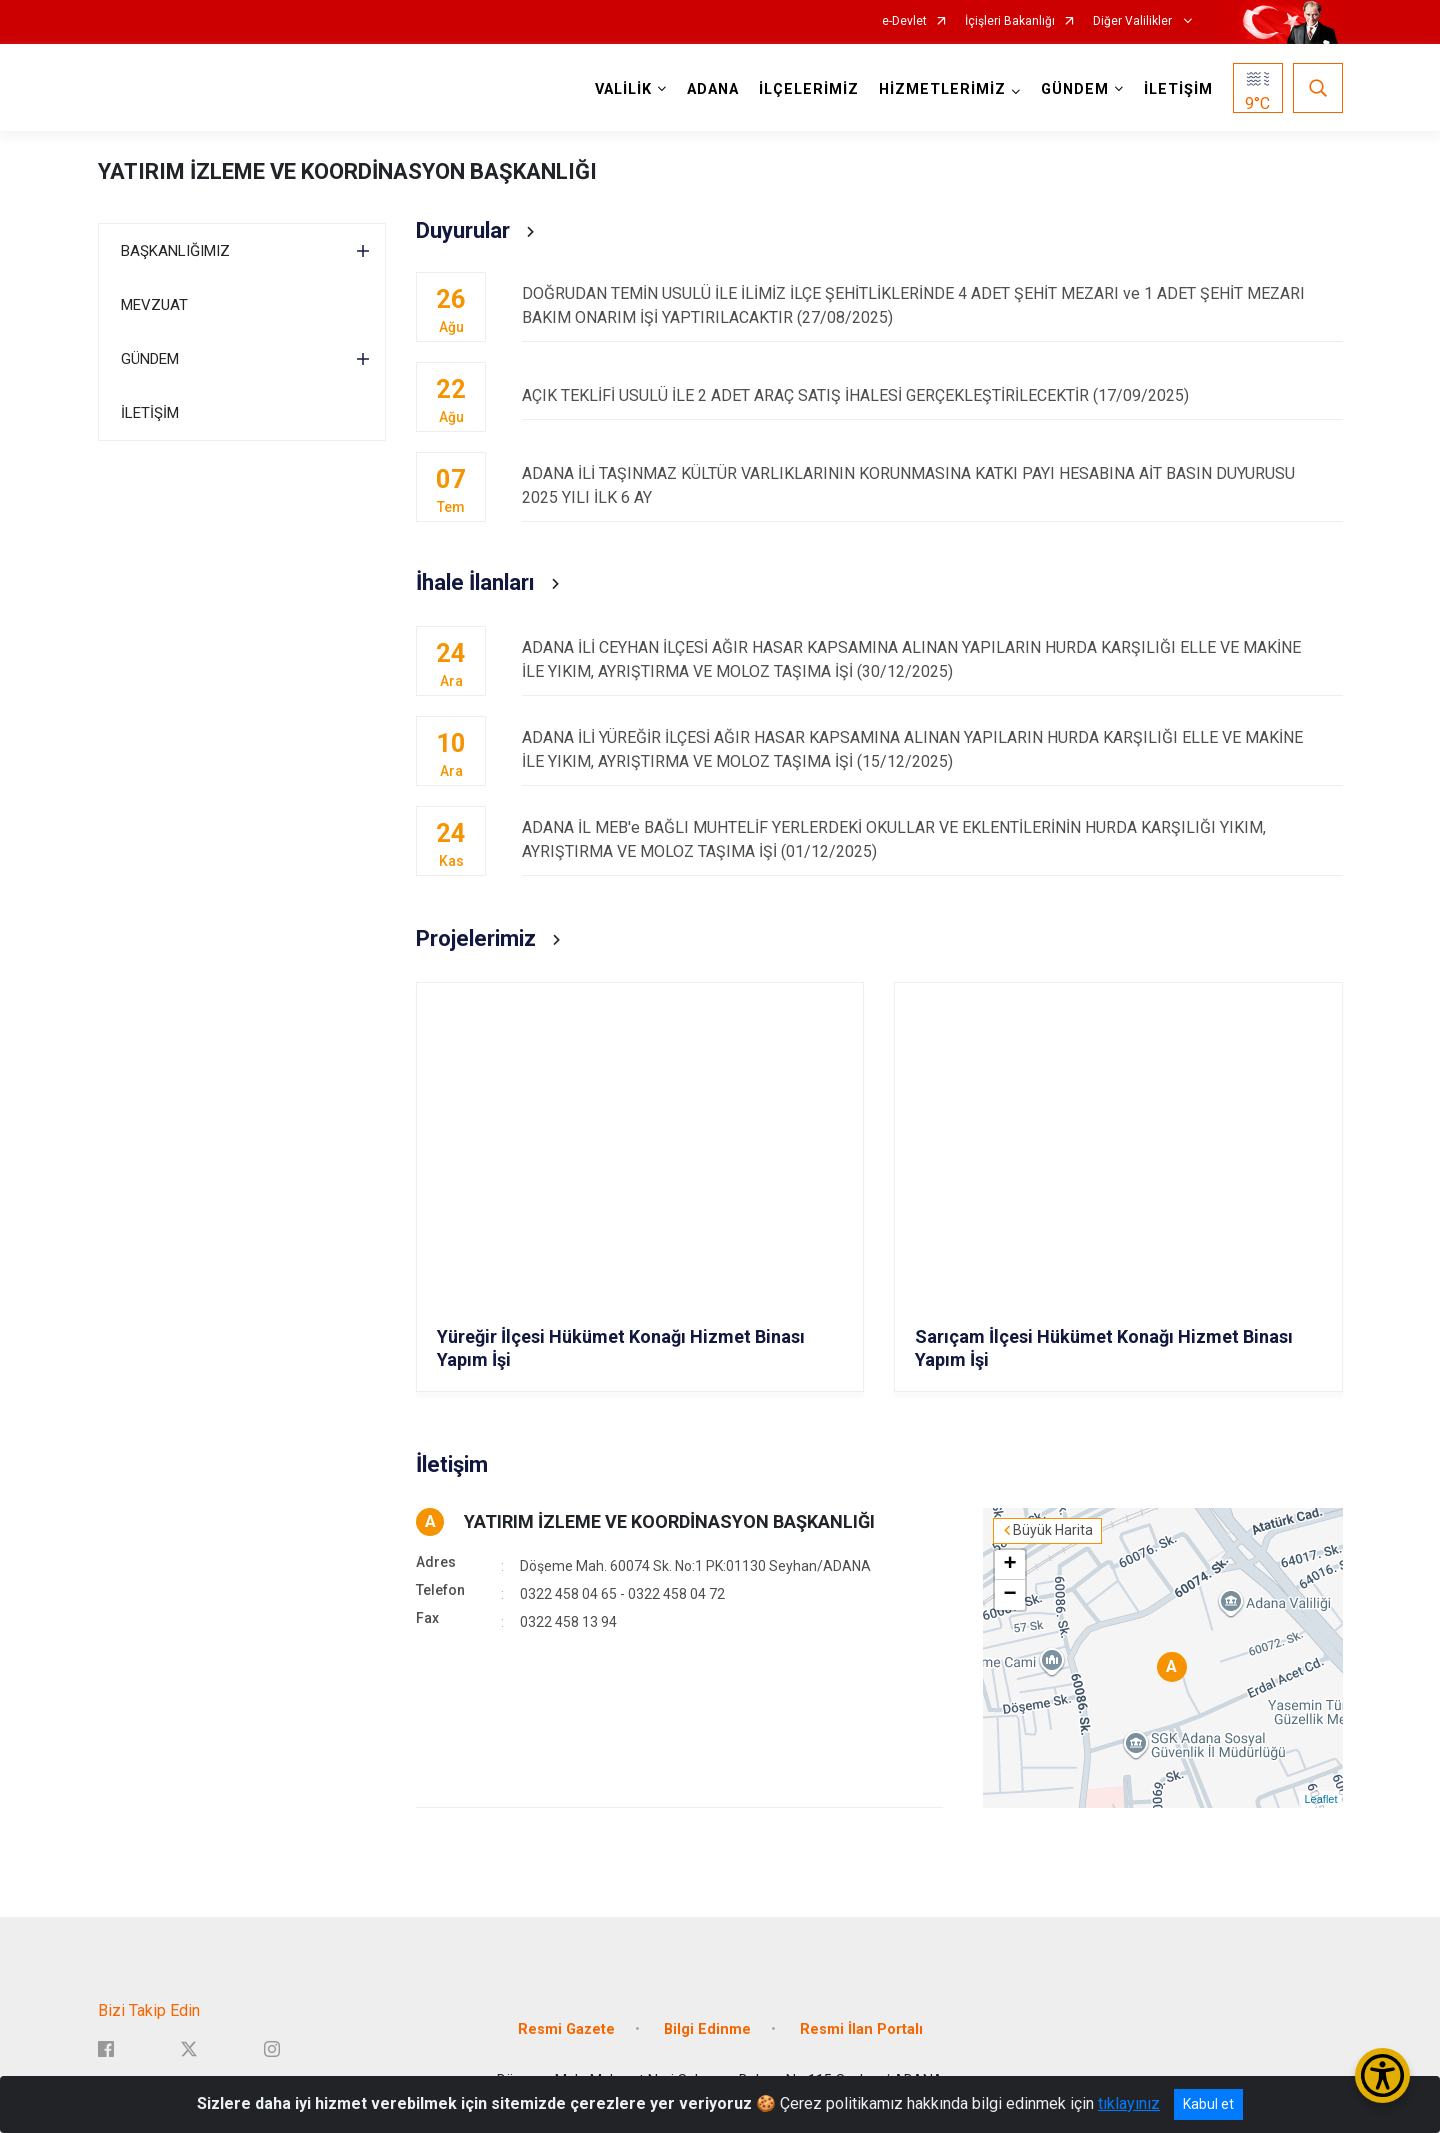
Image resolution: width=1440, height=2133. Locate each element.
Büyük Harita (1053, 1530)
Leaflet (1320, 1799)
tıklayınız (1129, 2103)
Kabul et (1208, 2104)
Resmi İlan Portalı (861, 2029)
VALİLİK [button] (623, 89)
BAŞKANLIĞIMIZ (175, 251)
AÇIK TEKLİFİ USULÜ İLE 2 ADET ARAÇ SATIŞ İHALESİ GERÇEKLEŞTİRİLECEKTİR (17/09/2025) (932, 395)
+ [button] (1009, 1565)
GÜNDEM (150, 359)
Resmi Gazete (566, 2029)
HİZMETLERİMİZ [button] (942, 89)
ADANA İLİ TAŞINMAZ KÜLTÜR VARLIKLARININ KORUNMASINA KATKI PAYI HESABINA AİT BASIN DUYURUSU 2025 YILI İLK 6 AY (932, 485)
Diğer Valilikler (1134, 21)
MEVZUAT (154, 305)
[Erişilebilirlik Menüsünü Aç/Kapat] (1382, 2075)
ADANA (713, 89)
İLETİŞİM (1178, 89)
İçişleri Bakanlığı (1010, 21)
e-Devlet (904, 21)
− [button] (1009, 1595)
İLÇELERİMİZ (809, 89)
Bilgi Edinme (707, 2029)
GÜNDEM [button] (1075, 89)
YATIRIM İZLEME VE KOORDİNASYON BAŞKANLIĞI (347, 171)
